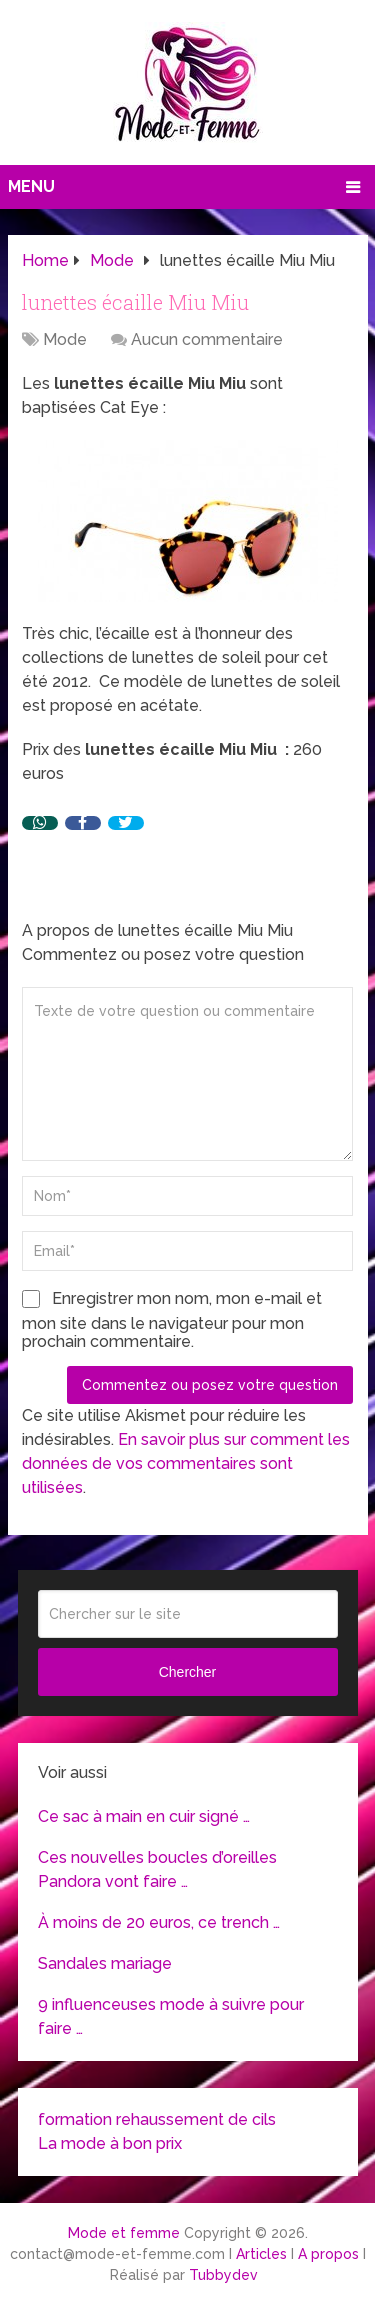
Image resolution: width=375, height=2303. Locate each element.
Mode (65, 339)
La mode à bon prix (110, 2143)
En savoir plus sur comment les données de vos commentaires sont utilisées (186, 1463)
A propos (328, 2254)
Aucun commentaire (207, 339)
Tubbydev (223, 2275)
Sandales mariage (105, 1963)
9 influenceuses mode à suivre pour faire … (171, 2016)
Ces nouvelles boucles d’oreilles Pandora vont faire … (157, 1869)
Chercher (188, 1672)
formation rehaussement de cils (157, 2119)
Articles (261, 2254)
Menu (31, 186)
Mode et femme (124, 2233)
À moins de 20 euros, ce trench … (159, 1922)
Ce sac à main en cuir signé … (144, 1816)
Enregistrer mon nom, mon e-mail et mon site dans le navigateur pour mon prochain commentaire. (172, 1320)
